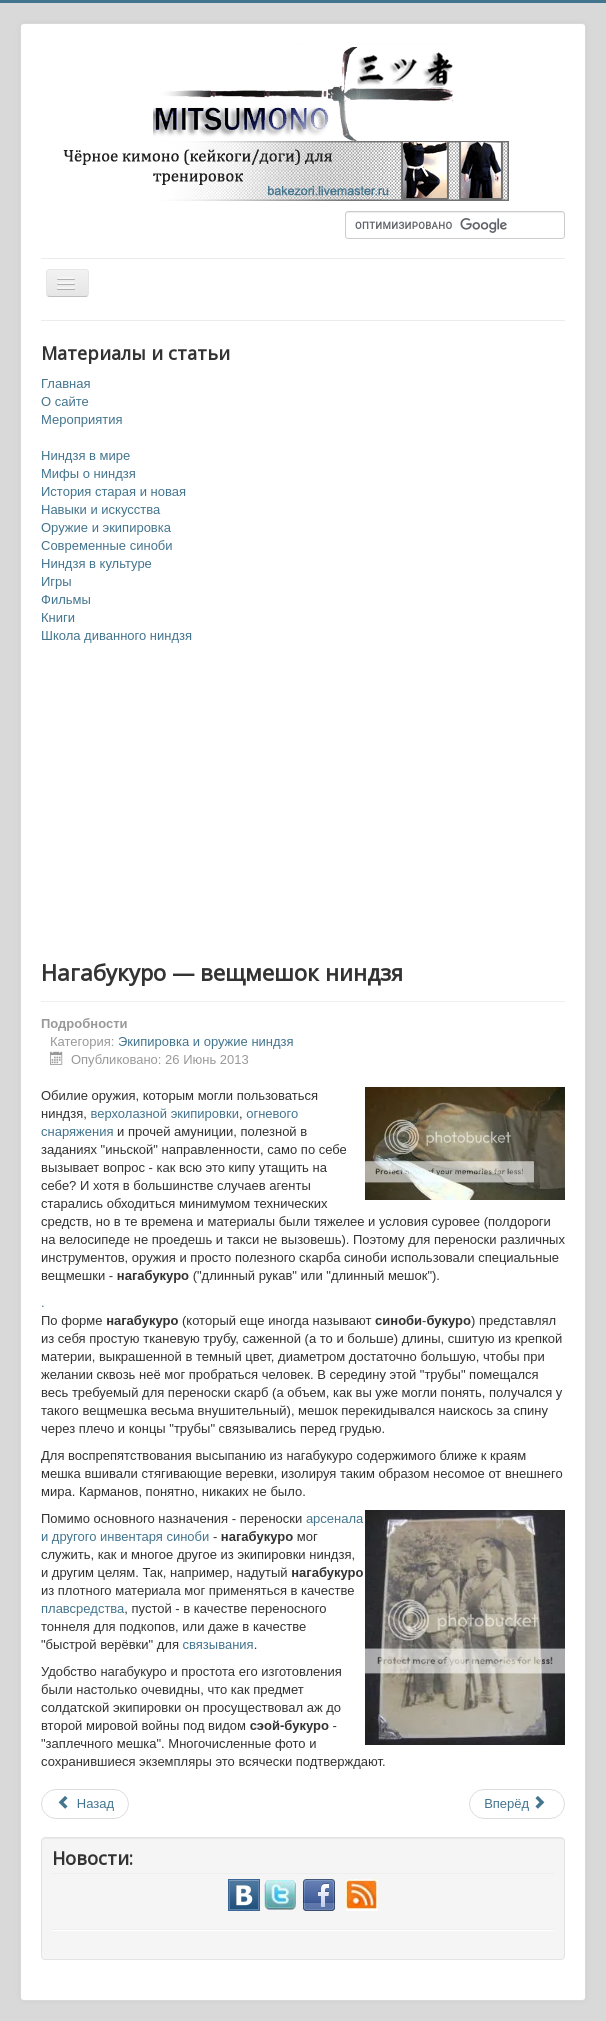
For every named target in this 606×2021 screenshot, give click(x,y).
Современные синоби (107, 545)
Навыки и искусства (100, 509)
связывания (218, 1644)
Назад (85, 1803)
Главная (65, 383)
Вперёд (515, 1803)
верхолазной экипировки (164, 1113)
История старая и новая (113, 491)
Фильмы (66, 599)
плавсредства (82, 1608)
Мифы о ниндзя (88, 473)
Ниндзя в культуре (96, 563)
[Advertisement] (303, 803)
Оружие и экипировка (106, 527)
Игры (56, 581)
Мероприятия (82, 419)
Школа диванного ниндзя (116, 635)
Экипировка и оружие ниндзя (206, 1041)
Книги (58, 617)
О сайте (65, 401)
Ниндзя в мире (85, 455)
